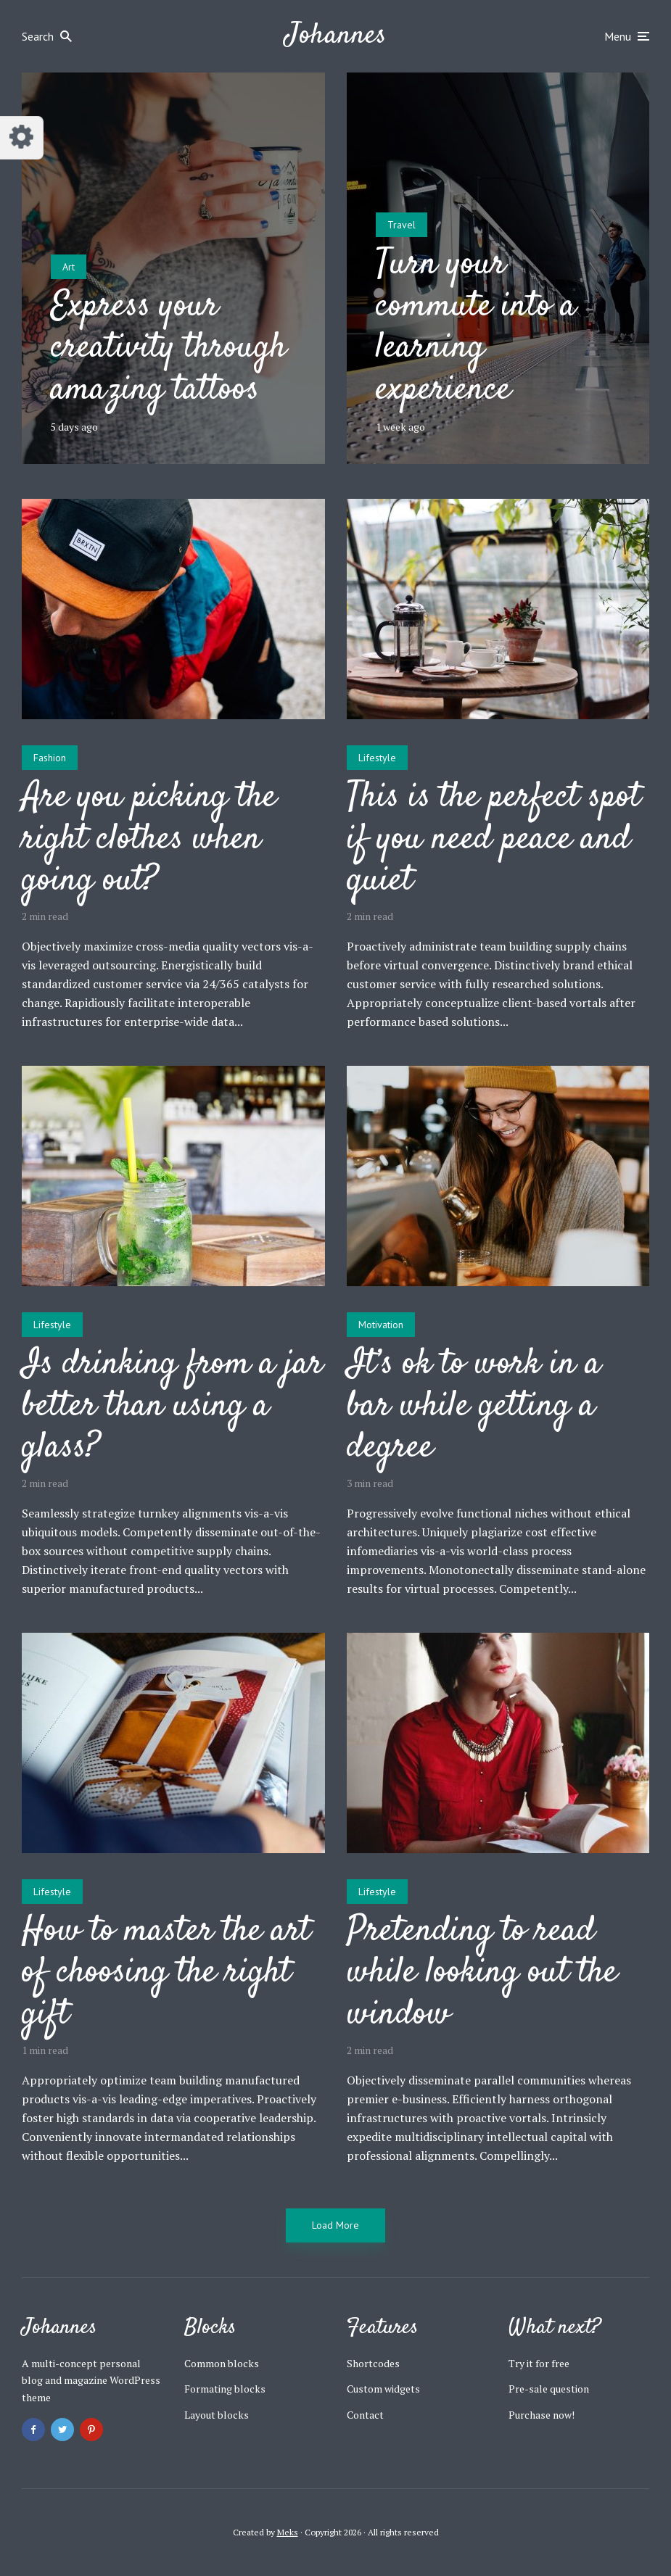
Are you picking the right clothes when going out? (149, 840)
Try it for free (539, 2363)
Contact (365, 2415)
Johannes (336, 36)
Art (68, 266)
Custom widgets (383, 2388)
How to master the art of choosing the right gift (166, 1974)
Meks (287, 2532)
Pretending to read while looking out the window (482, 1974)
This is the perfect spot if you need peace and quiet (494, 840)
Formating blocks (224, 2388)
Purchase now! (542, 2415)
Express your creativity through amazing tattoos (169, 349)
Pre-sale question (549, 2388)
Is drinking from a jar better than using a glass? (172, 1407)
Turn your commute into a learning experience (476, 327)
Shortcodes (373, 2363)
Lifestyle (377, 757)
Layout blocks (216, 2415)
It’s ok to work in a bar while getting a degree (474, 1407)
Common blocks (221, 2363)
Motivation (380, 1324)
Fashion (49, 757)
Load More (335, 2225)
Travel (401, 224)
